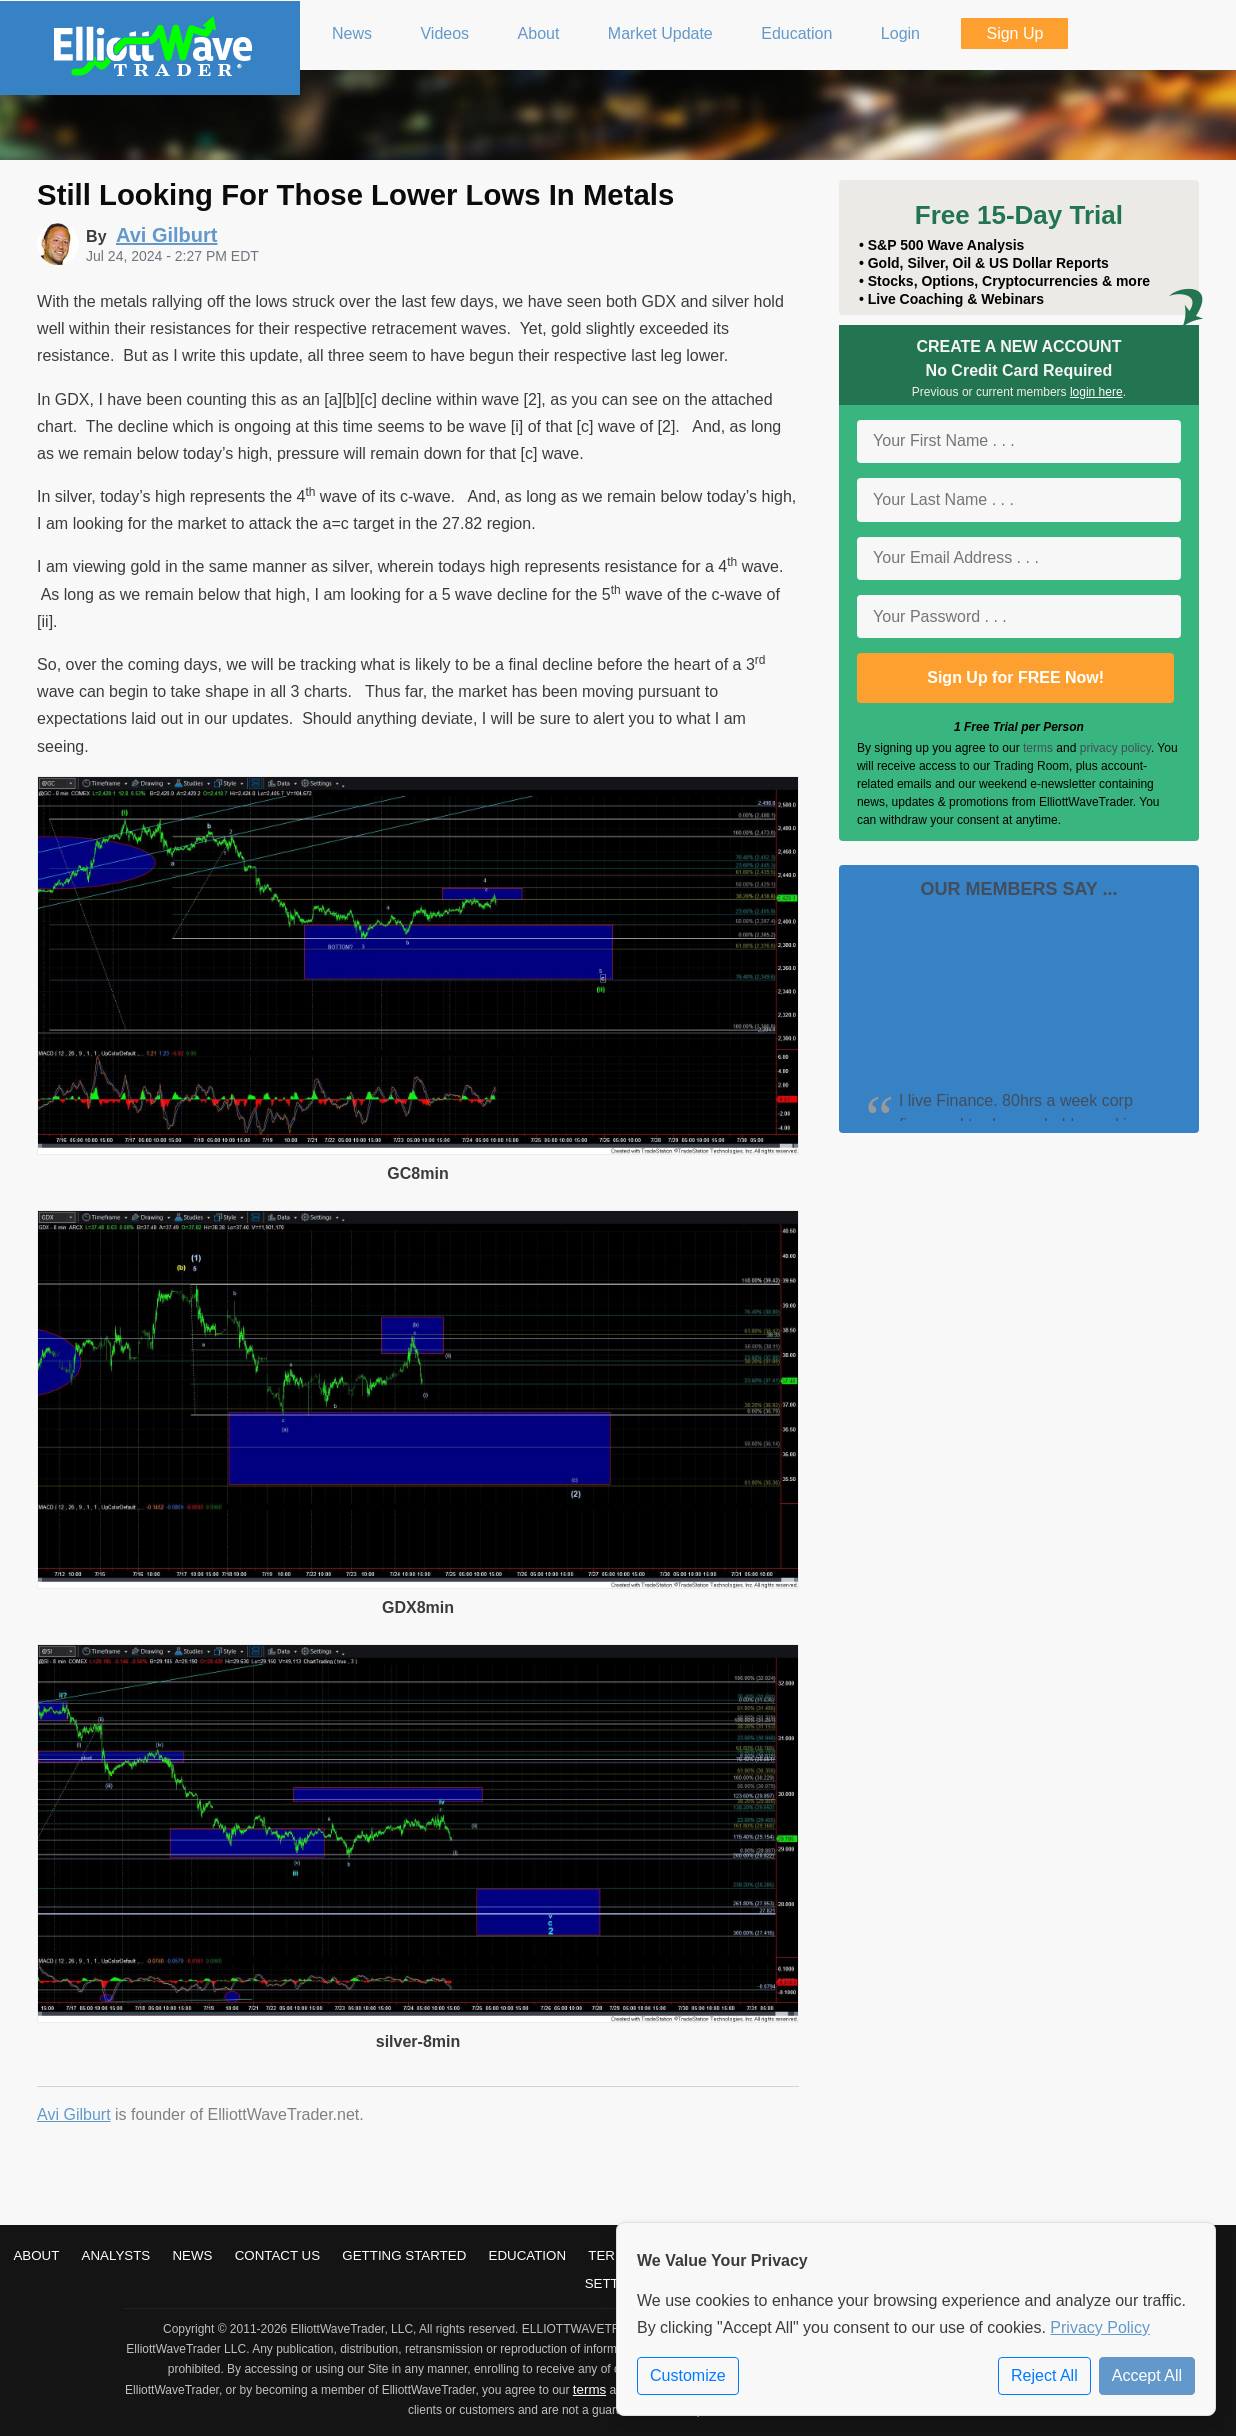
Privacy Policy (1100, 2327)
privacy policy (1115, 748)
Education (528, 2255)
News (192, 2255)
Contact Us (277, 2255)
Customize (688, 2375)
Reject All (1044, 2375)
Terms (611, 2255)
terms (1038, 748)
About (36, 2255)
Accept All (1147, 2375)
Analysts (116, 2255)
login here (1096, 392)
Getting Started (404, 2255)
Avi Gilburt (74, 2114)
